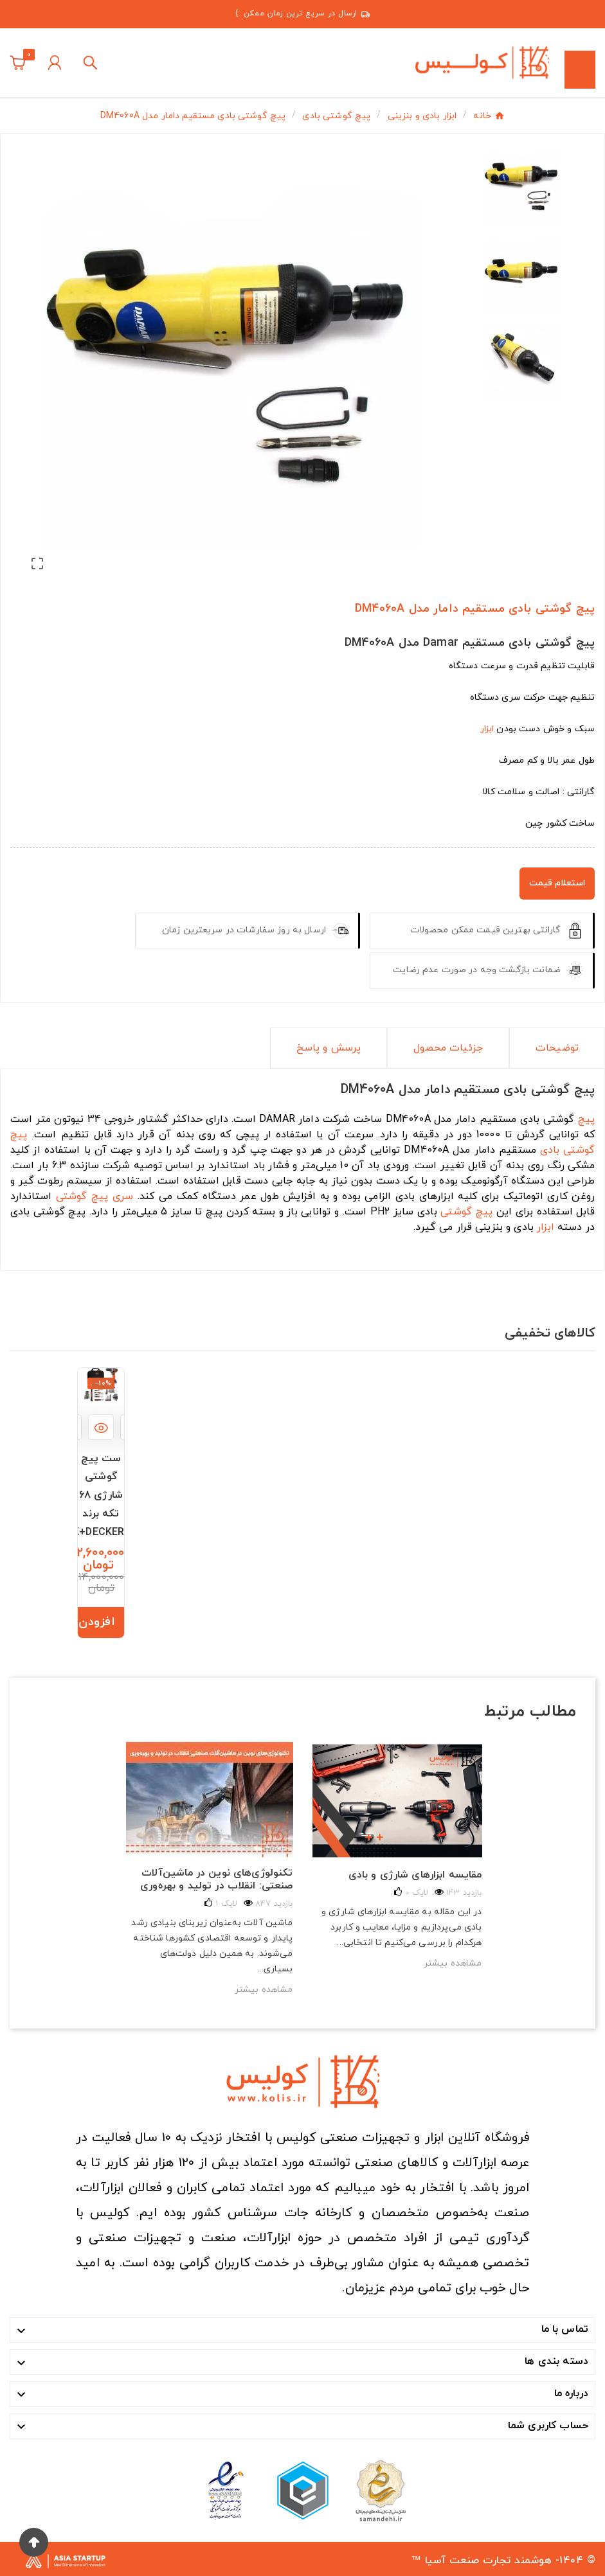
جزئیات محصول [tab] (448, 1048)
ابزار (487, 729)
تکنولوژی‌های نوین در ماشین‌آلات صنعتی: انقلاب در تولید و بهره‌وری (216, 1879)
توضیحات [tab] (557, 1048)
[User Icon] (55, 62)
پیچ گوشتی (466, 1212)
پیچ (586, 1119)
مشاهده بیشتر (264, 1990)
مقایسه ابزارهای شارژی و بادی (415, 1875)
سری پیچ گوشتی (95, 1196)
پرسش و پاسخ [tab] (328, 1048)
